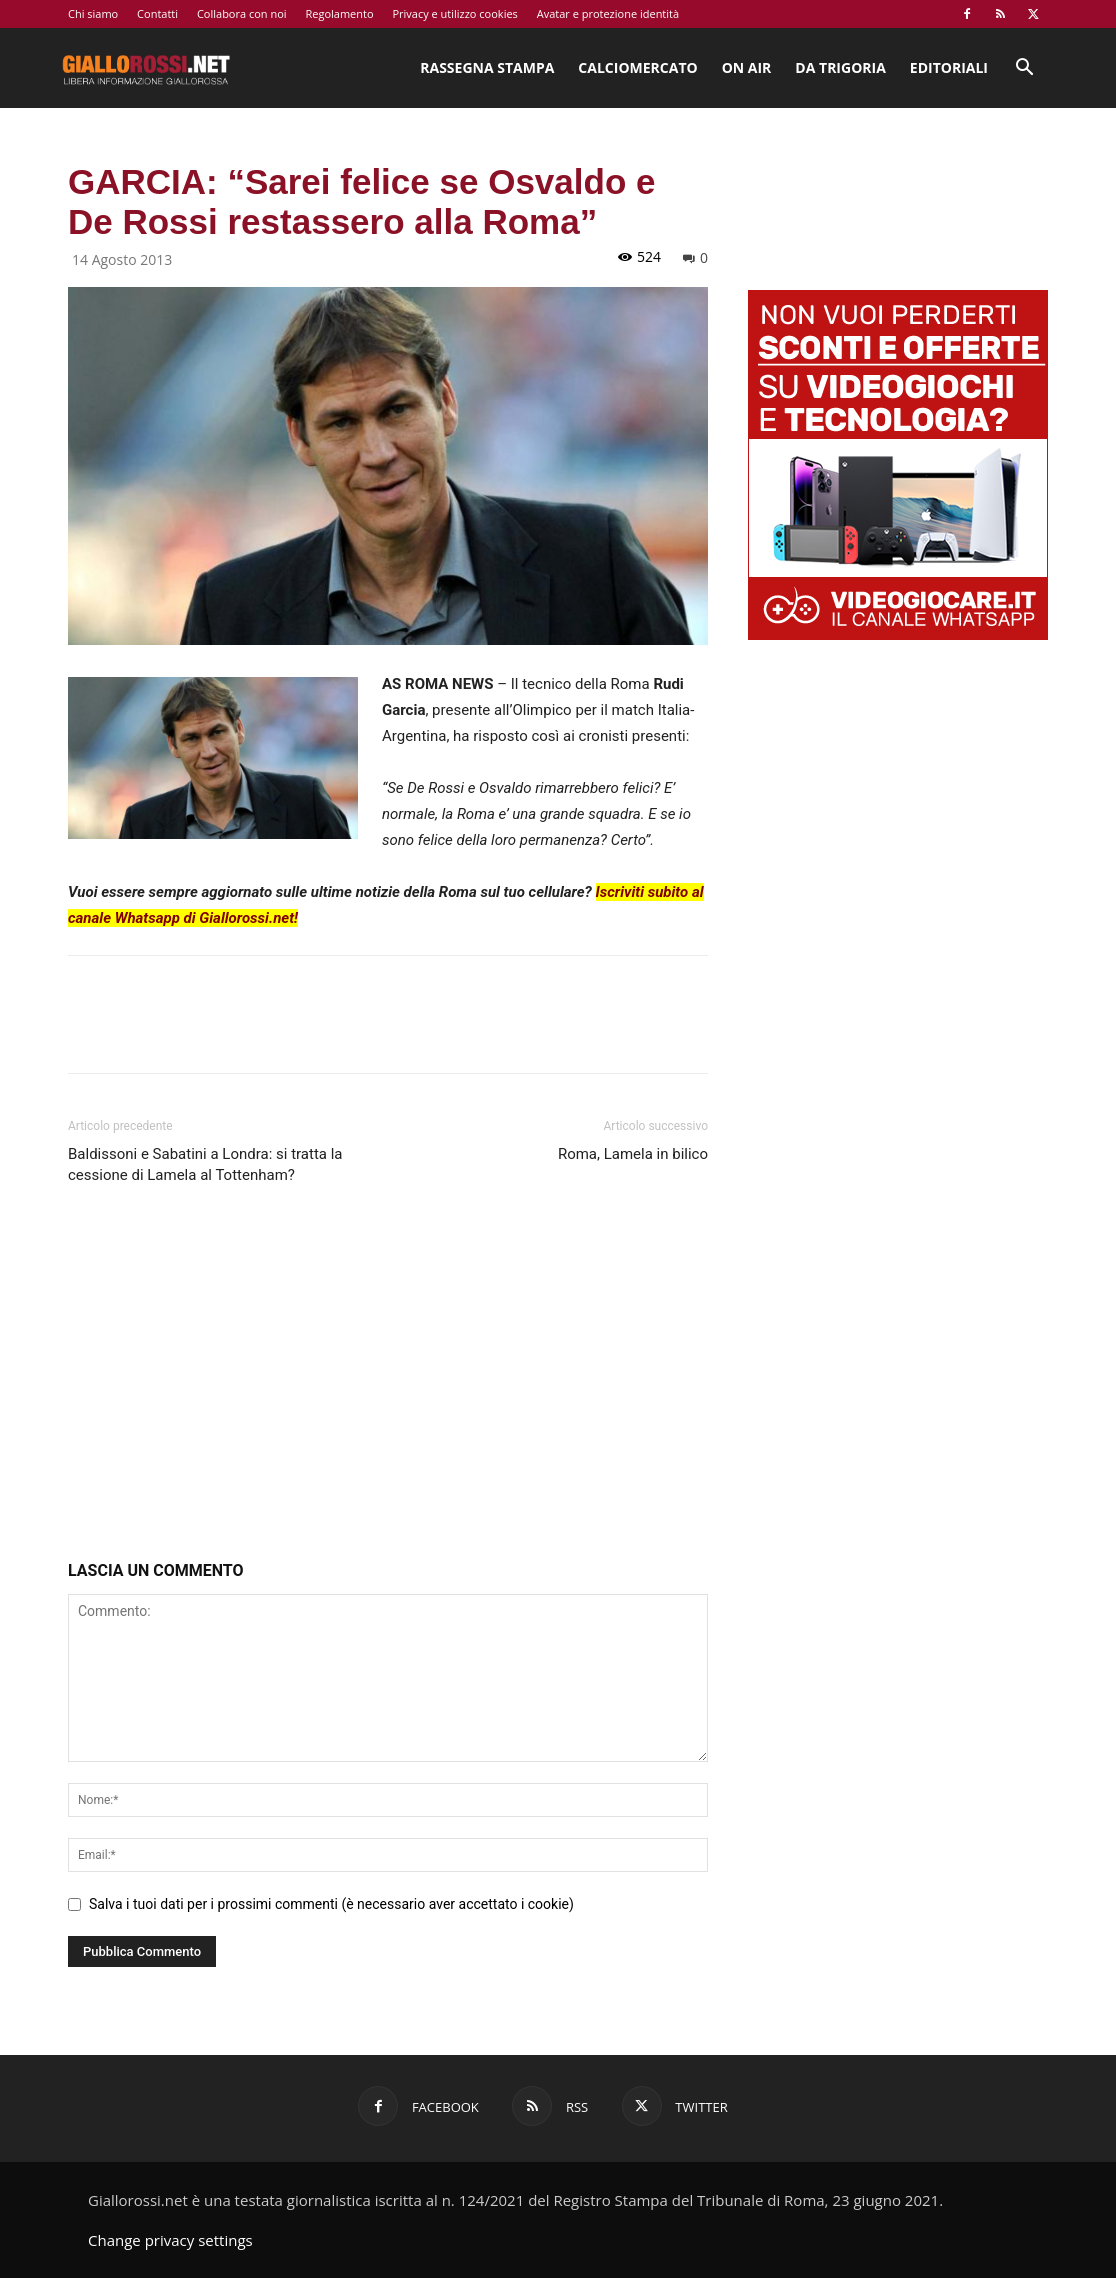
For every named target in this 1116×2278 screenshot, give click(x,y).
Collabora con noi (242, 13)
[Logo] (146, 68)
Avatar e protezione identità (608, 13)
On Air (747, 67)
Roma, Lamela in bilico (633, 1154)
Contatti (157, 13)
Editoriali (949, 67)
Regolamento (339, 13)
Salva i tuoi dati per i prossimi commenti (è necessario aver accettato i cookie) (331, 1904)
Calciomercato (637, 67)
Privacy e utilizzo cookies (454, 13)
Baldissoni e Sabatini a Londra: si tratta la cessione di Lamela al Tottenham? (205, 1164)
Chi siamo (93, 13)
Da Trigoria (840, 67)
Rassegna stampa (487, 67)
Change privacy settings (170, 2240)
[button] (1024, 69)
